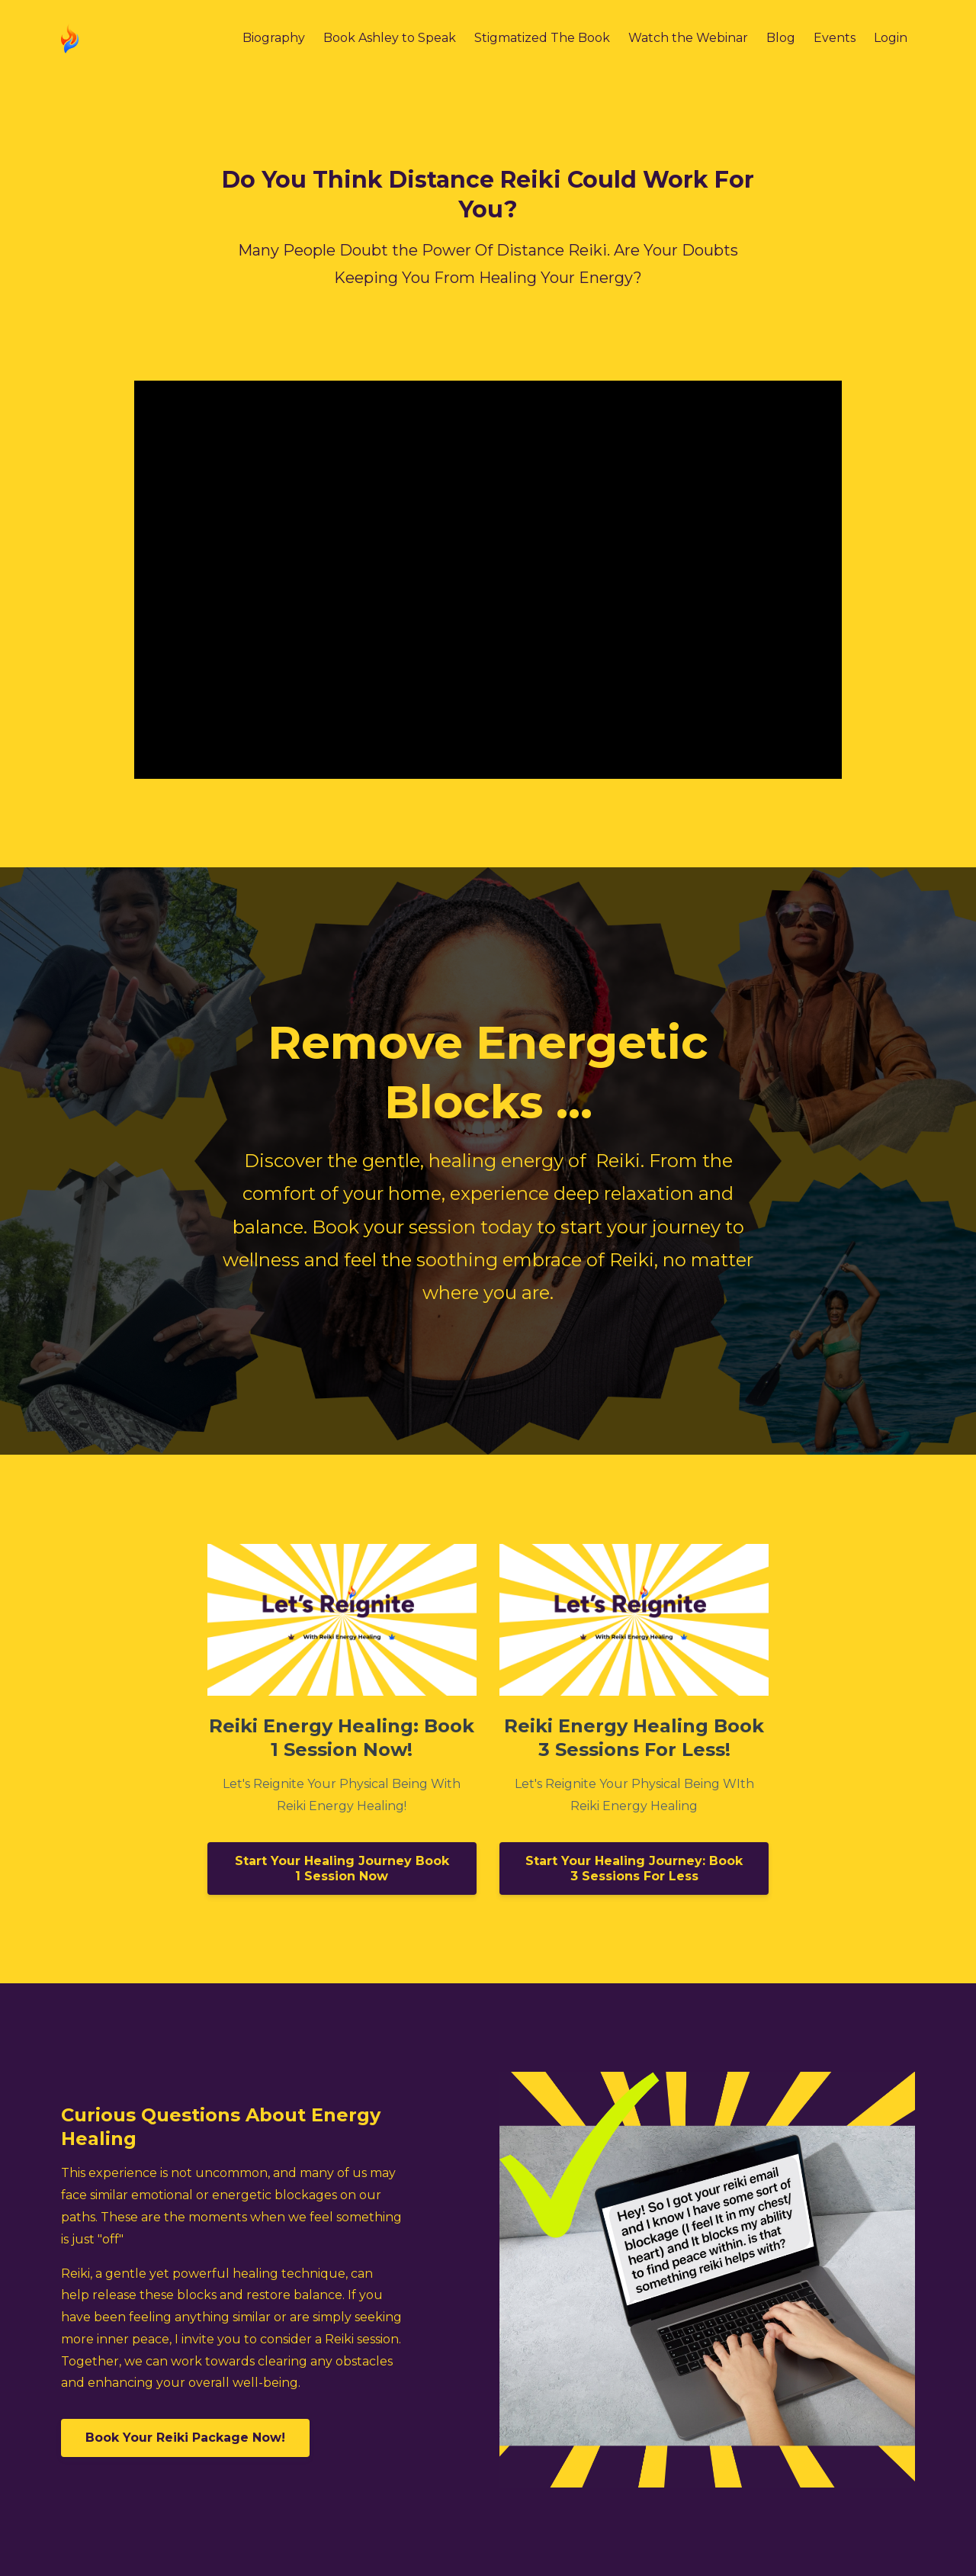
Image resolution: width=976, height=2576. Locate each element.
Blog (780, 38)
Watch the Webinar (688, 38)
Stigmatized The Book (542, 38)
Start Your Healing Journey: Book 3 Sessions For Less (634, 1868)
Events (835, 38)
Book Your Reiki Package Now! (185, 2437)
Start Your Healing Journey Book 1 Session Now (342, 1868)
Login (890, 38)
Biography (273, 38)
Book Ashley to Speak (389, 38)
